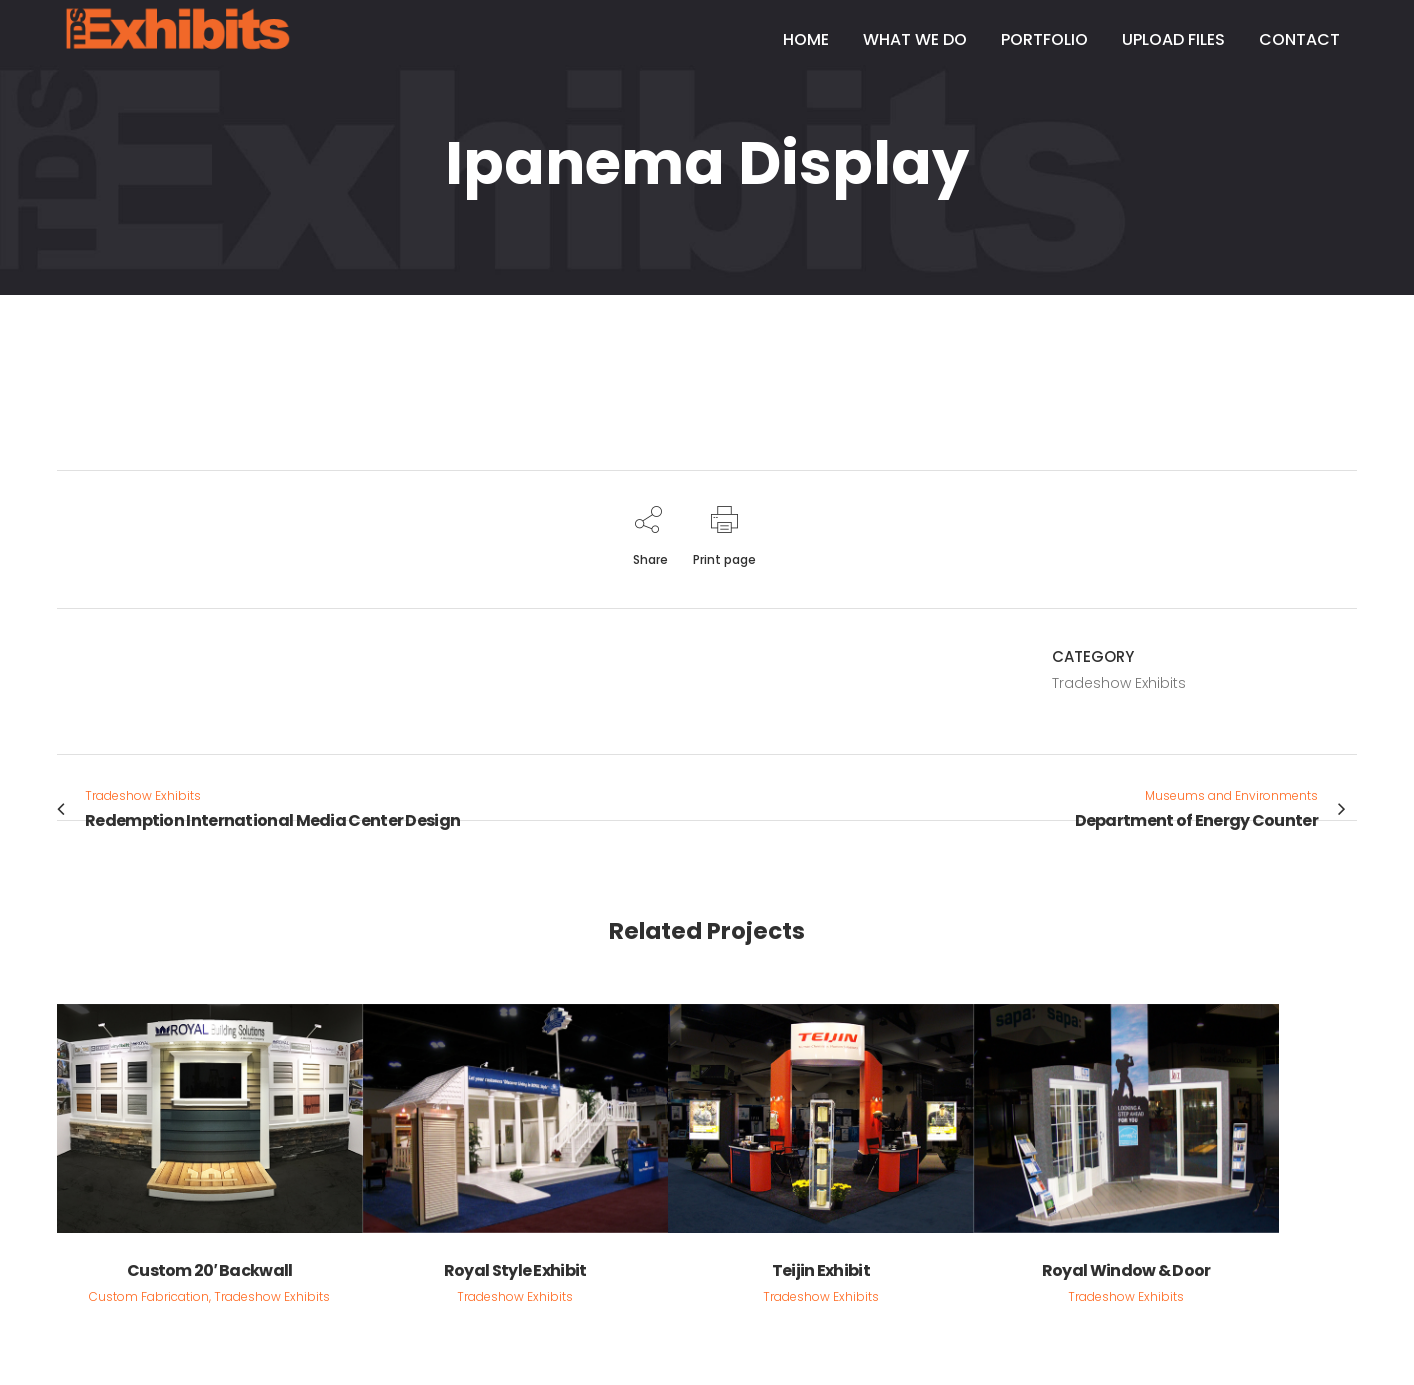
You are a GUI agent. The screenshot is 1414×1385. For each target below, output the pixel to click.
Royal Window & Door (1126, 1270)
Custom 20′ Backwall (210, 1270)
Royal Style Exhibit (515, 1270)
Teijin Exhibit (821, 1270)
